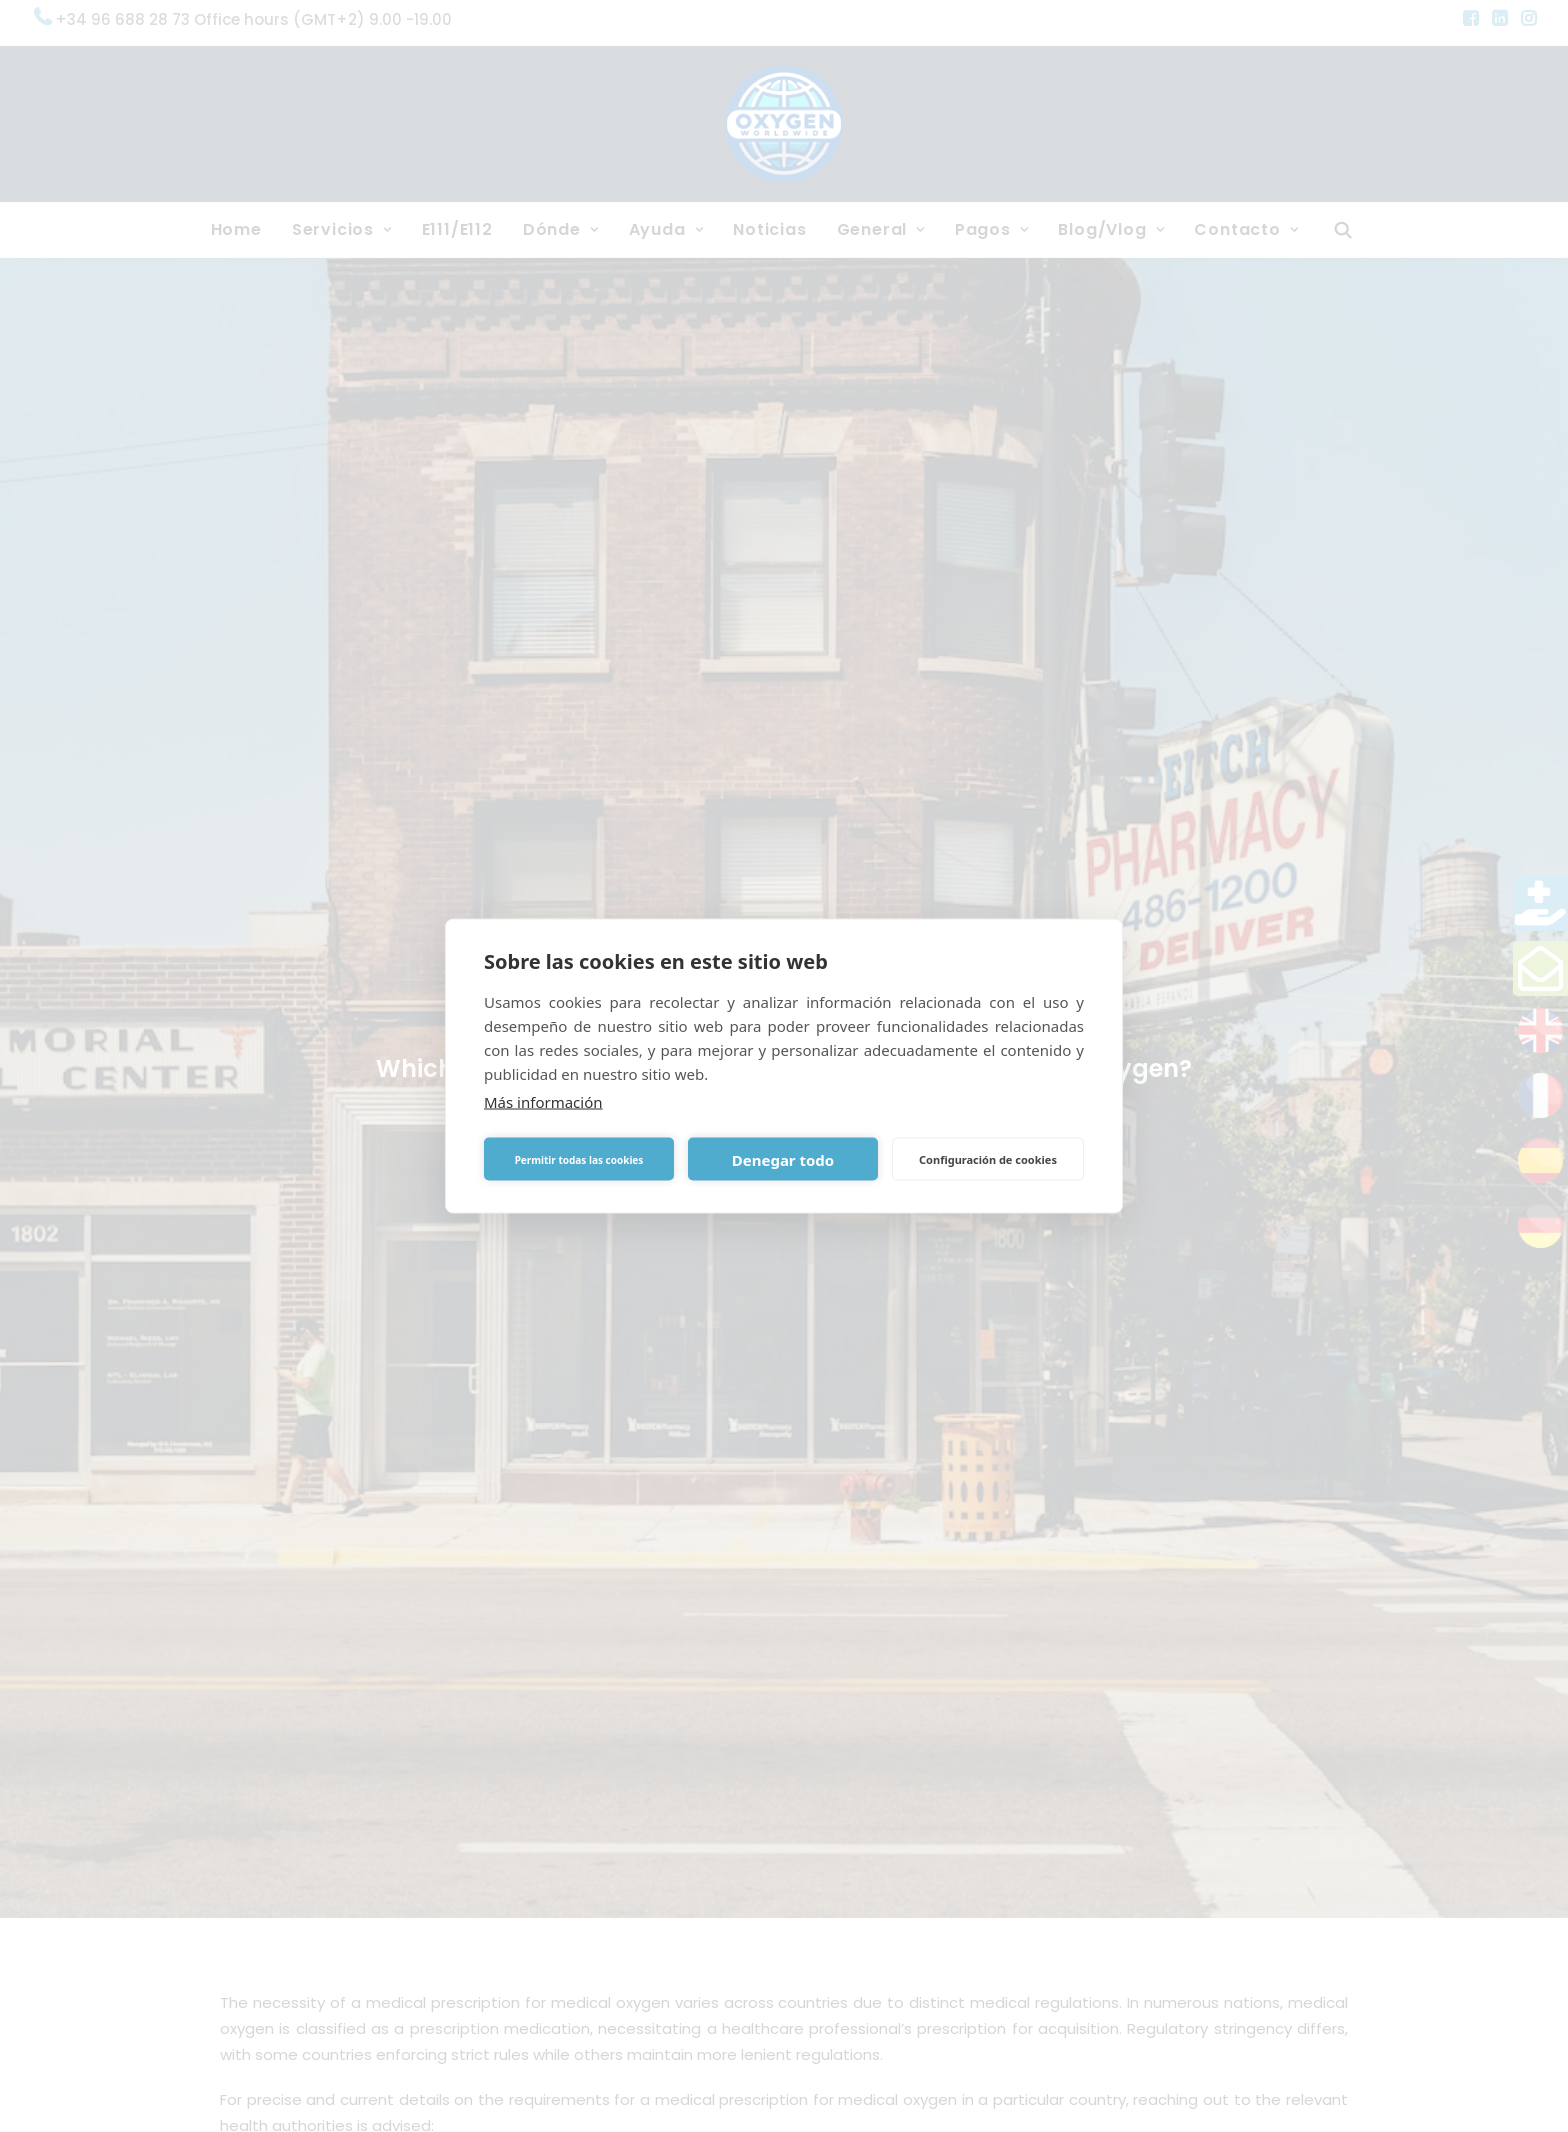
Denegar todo (783, 1159)
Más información (543, 1102)
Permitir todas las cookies (579, 1159)
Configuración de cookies (988, 1158)
